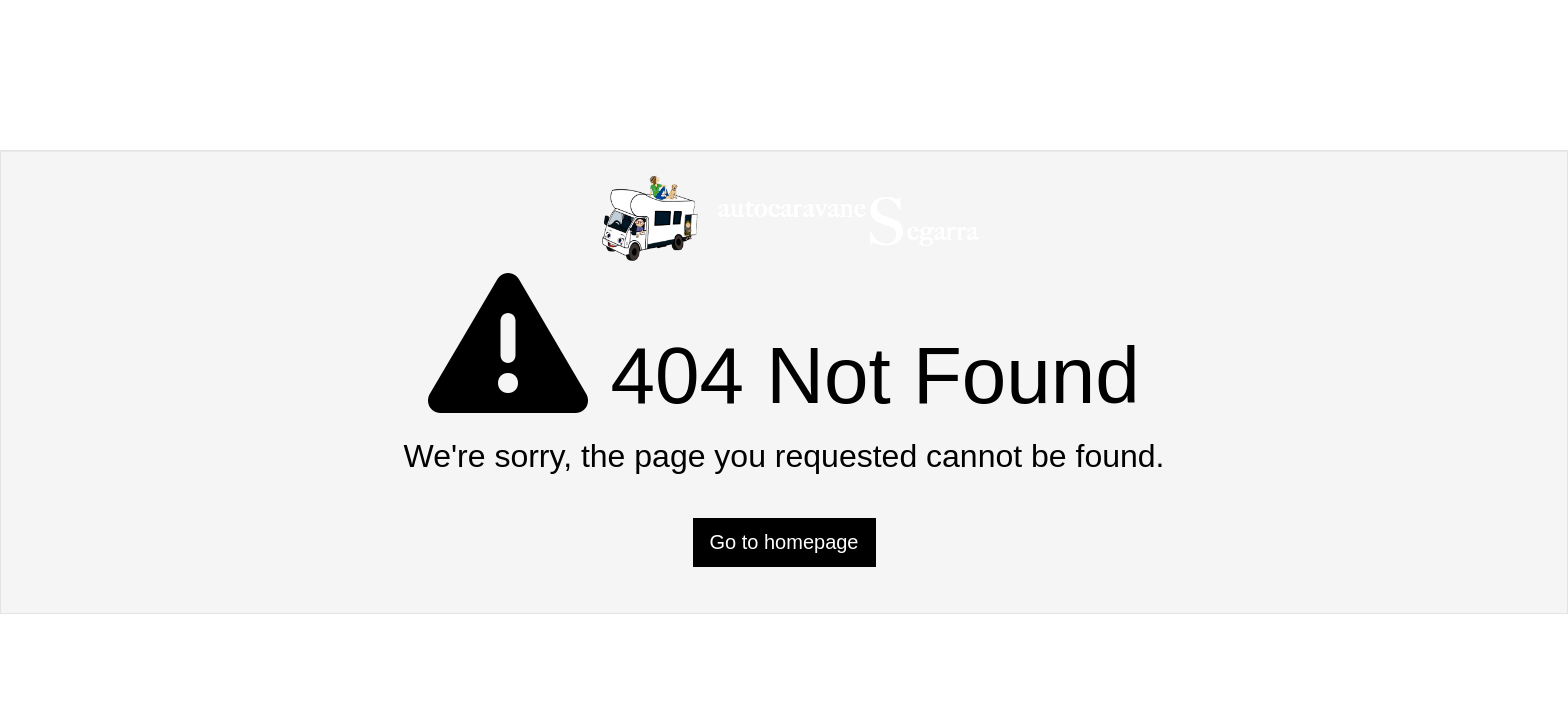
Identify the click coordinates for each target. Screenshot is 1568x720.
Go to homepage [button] (784, 542)
